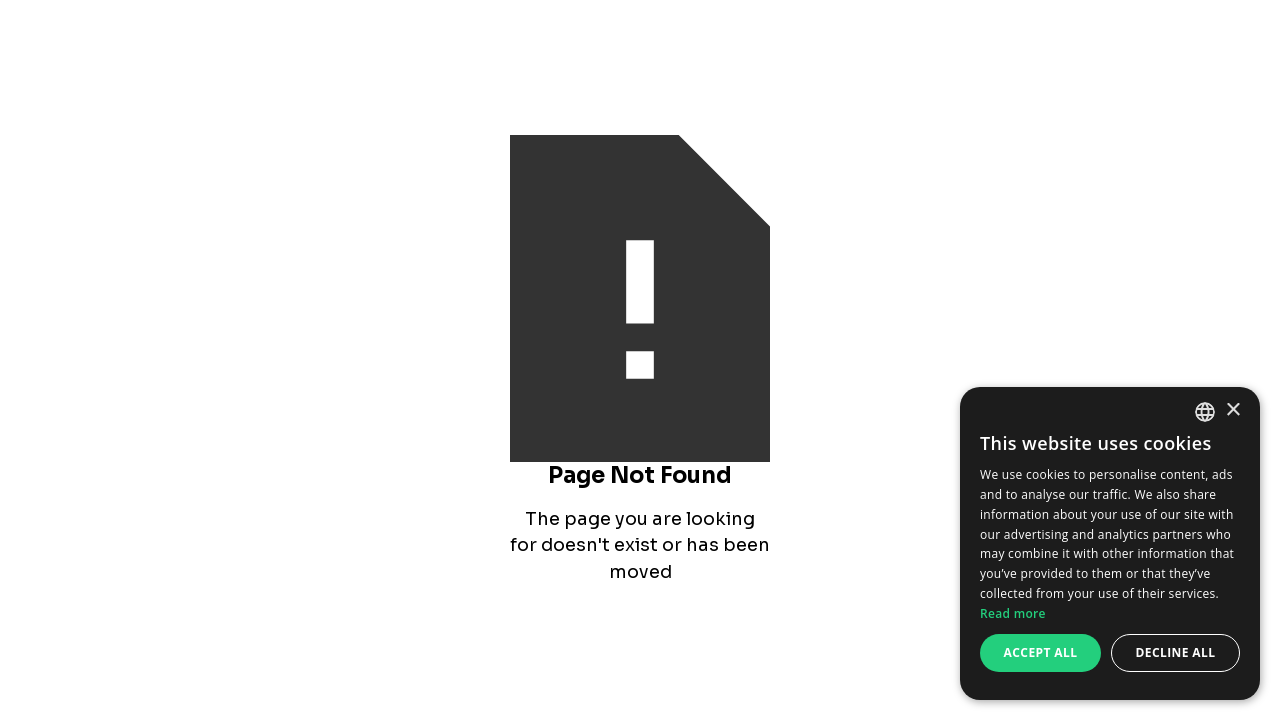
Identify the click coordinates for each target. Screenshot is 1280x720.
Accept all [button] (1041, 652)
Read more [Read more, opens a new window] (1013, 613)
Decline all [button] (1176, 652)
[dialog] (1110, 543)
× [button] (1232, 410)
